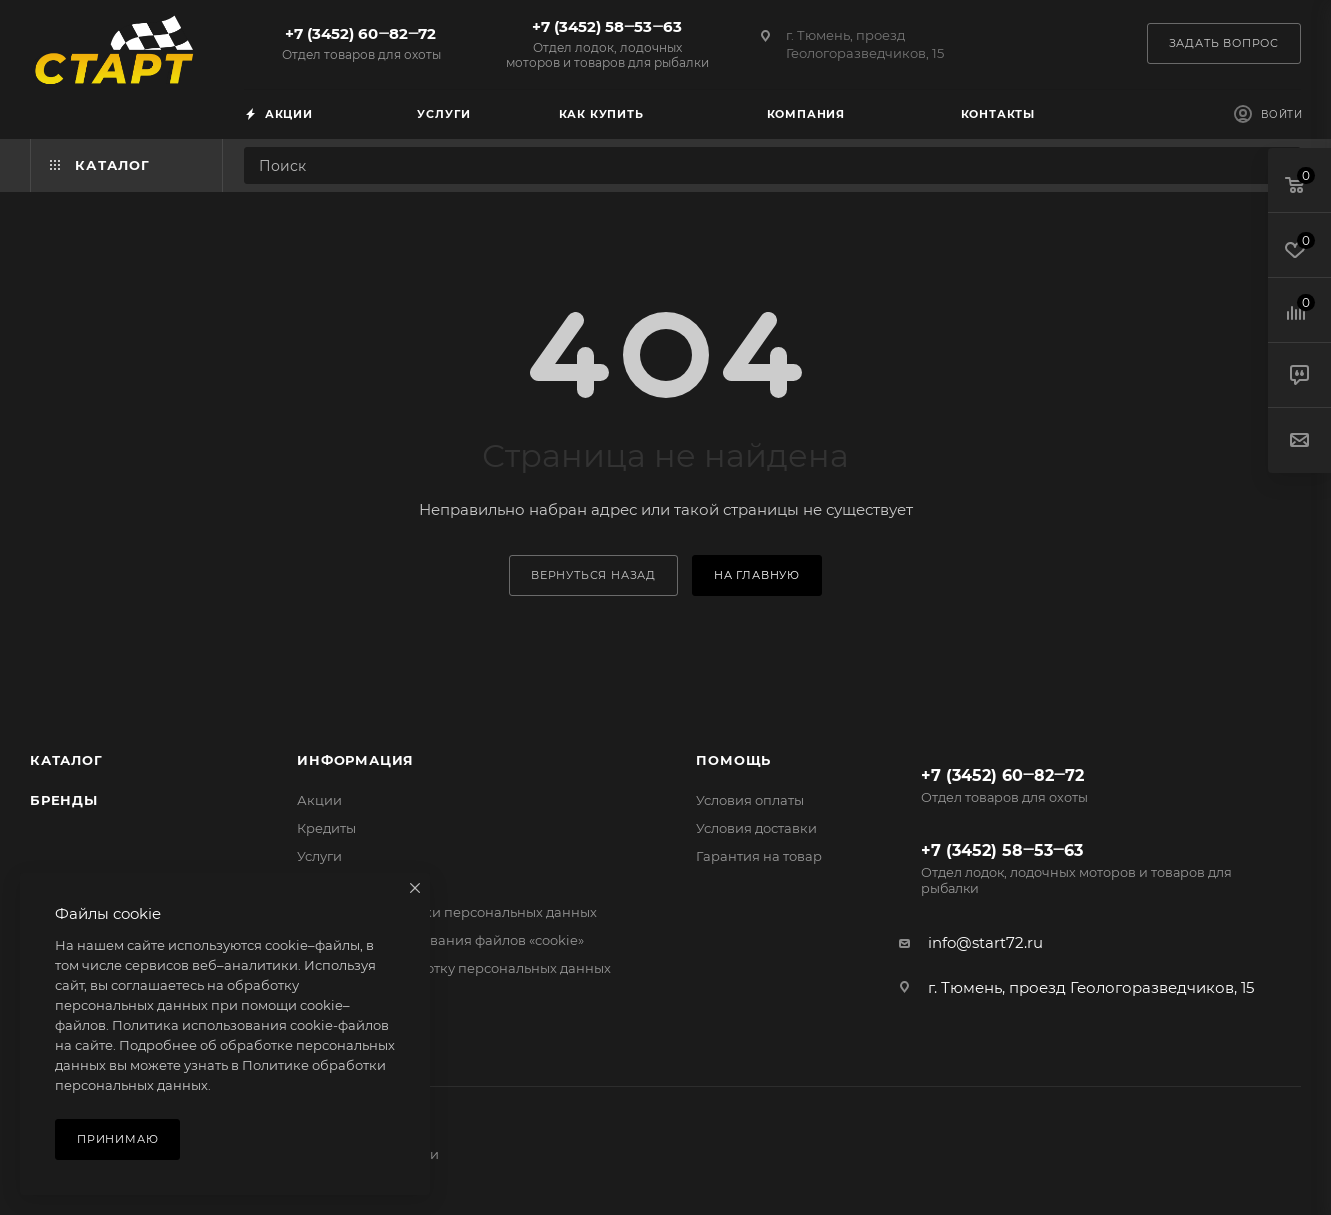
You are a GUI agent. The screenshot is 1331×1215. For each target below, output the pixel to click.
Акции (319, 800)
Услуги (319, 856)
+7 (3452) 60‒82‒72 (361, 43)
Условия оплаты (750, 800)
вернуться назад (593, 575)
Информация (355, 760)
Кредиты (326, 828)
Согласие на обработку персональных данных (454, 968)
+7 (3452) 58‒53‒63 (607, 43)
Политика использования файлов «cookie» (440, 940)
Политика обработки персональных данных (447, 912)
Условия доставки (756, 828)
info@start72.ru (985, 942)
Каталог (66, 760)
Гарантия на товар (759, 856)
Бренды (64, 800)
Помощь (733, 760)
